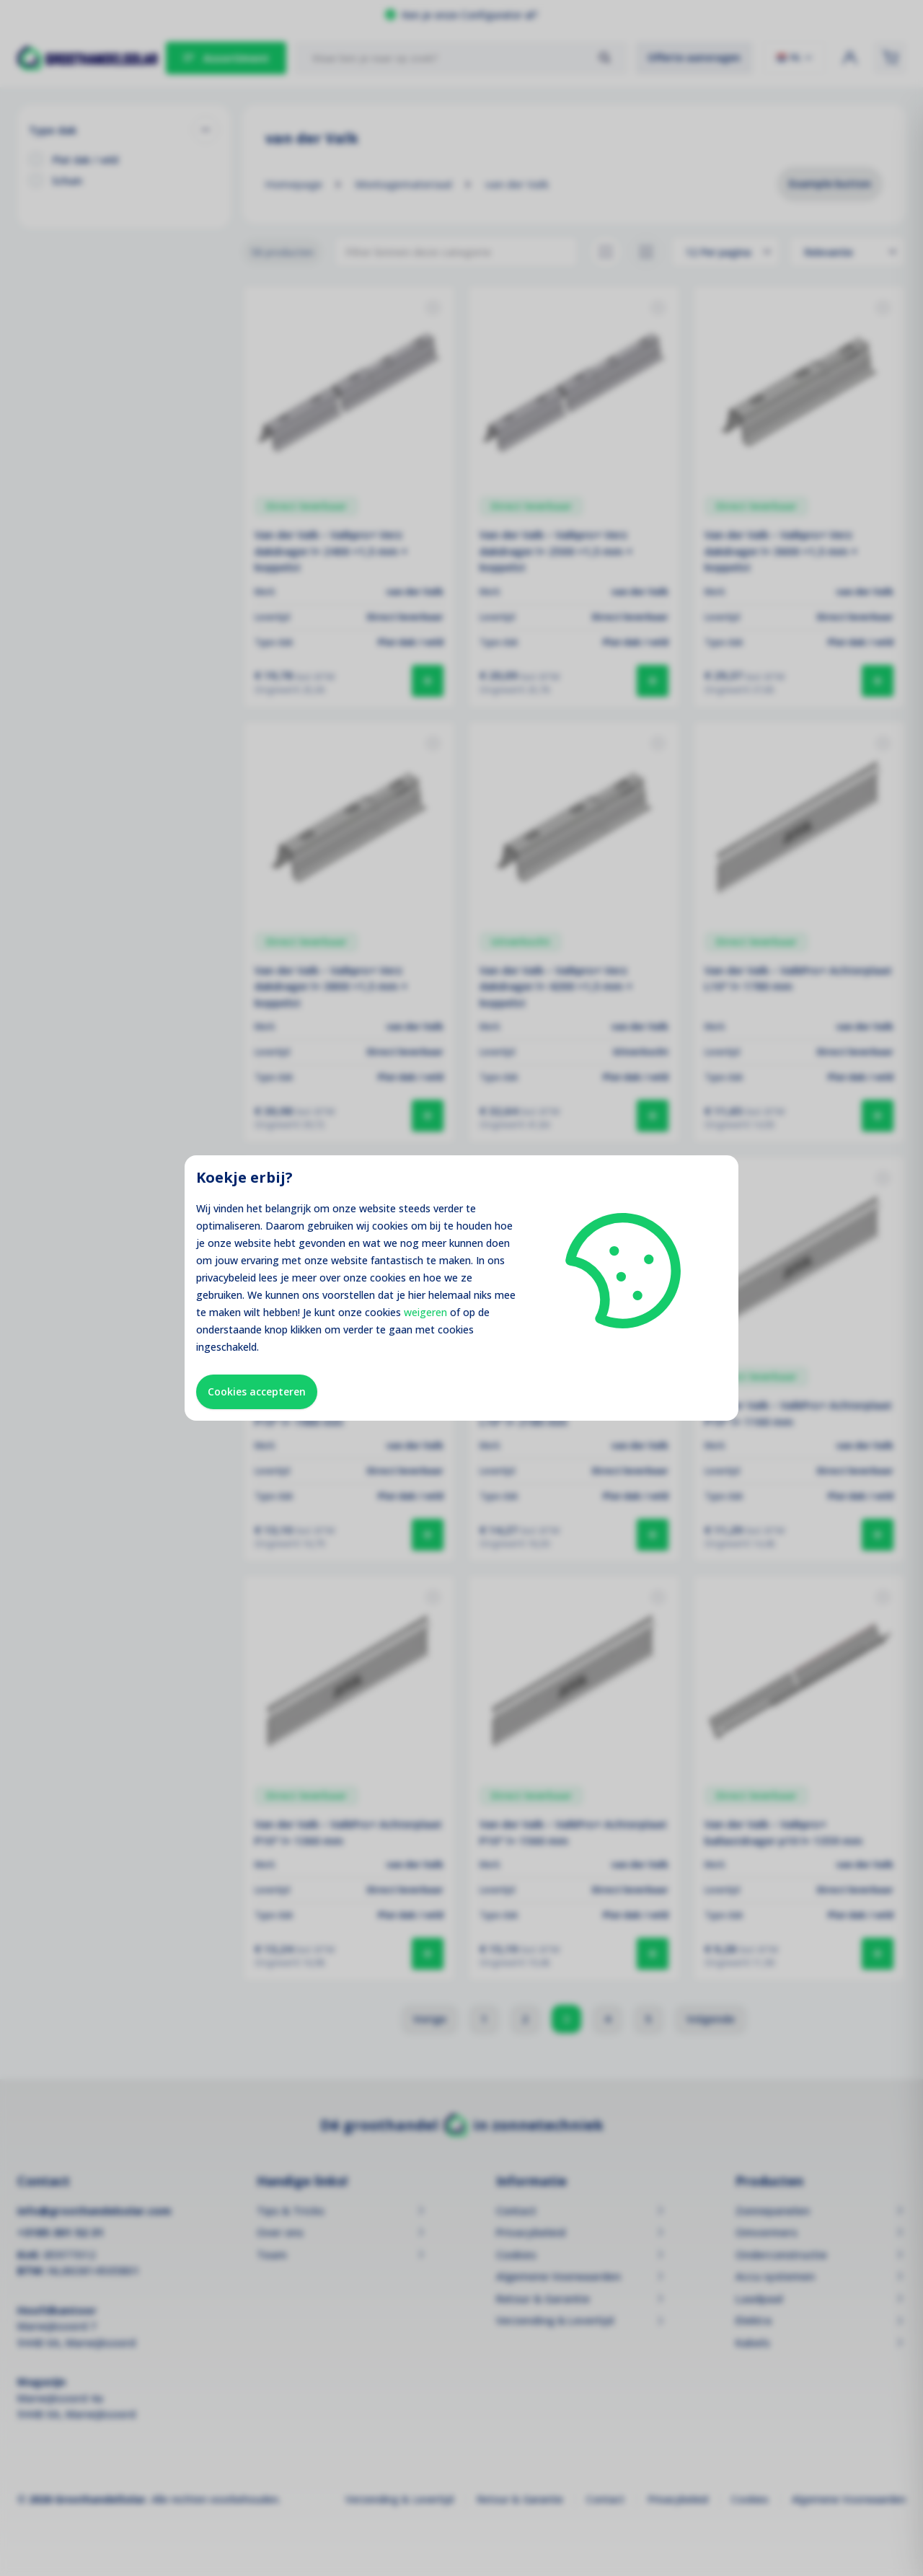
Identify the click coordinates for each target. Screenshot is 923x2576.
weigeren (425, 1312)
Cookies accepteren (257, 1391)
